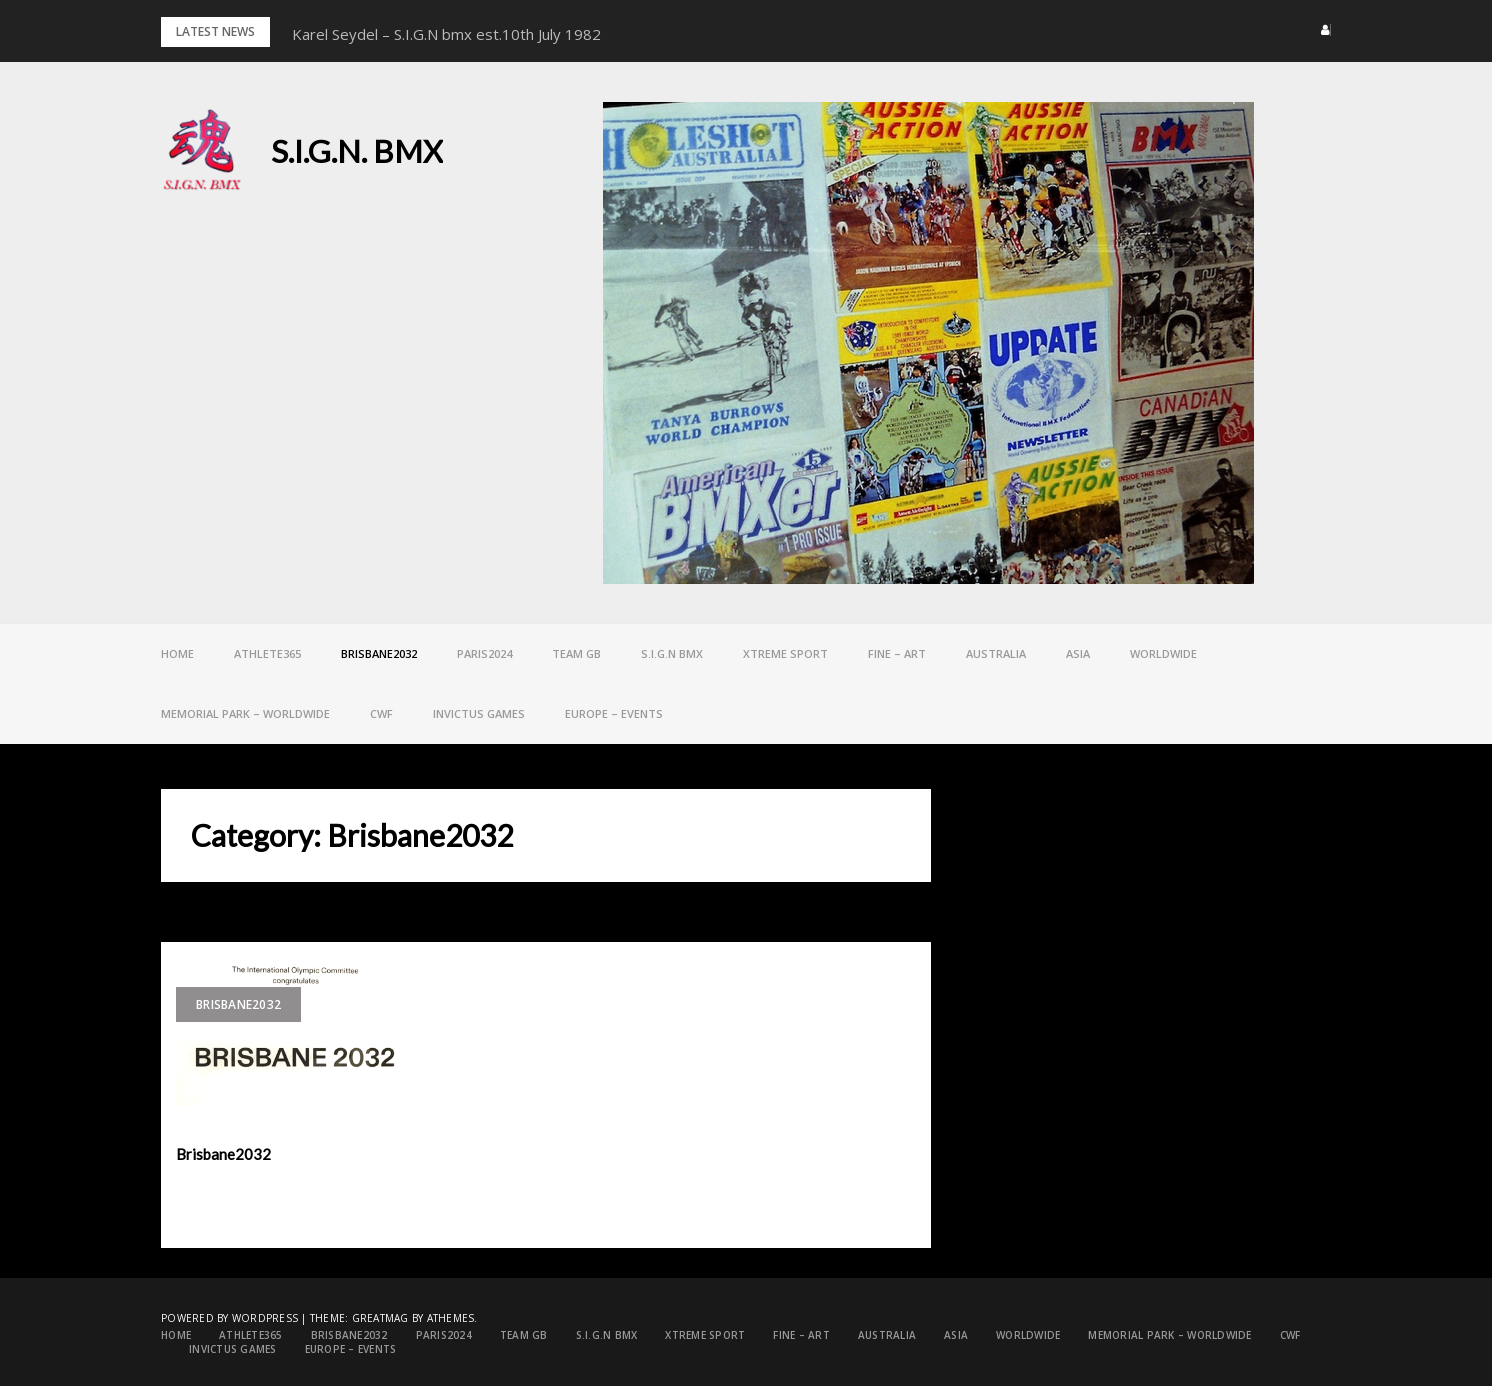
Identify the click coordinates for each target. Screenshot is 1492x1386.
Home (177, 653)
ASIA (1078, 653)
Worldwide (1163, 653)
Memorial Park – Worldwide (245, 713)
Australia (996, 653)
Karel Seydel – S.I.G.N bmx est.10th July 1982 (446, 34)
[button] (1319, 30)
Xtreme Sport (785, 653)
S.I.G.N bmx (672, 653)
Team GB (576, 653)
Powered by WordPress (229, 1318)
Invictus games (479, 713)
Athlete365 (267, 653)
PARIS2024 (484, 653)
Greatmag (380, 1318)
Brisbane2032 (379, 653)
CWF (381, 713)
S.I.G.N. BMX (357, 151)
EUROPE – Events (614, 713)
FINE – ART (897, 653)
